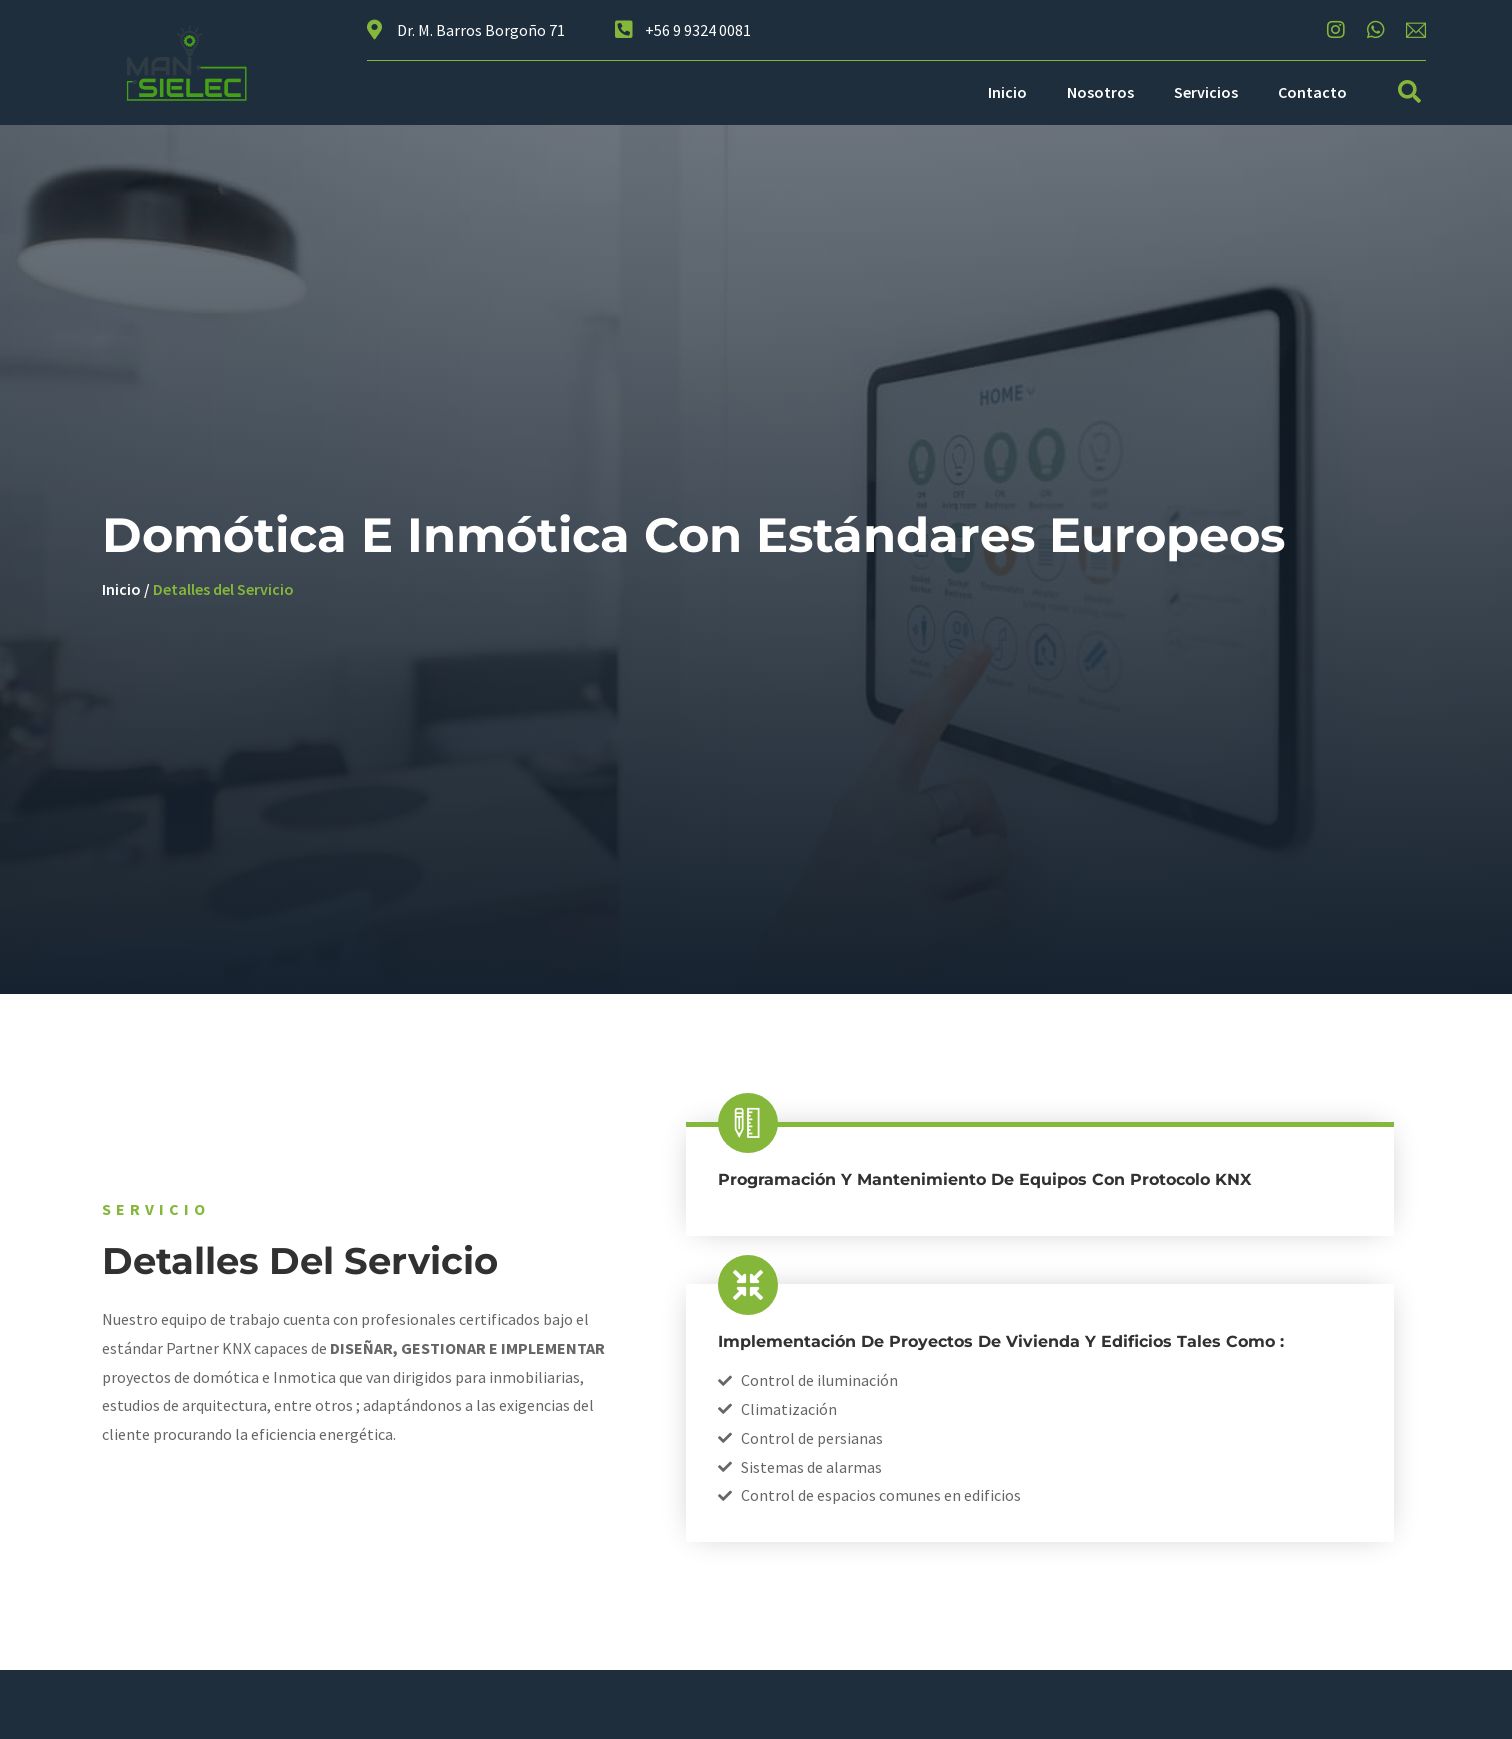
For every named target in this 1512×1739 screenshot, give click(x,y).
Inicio (1007, 92)
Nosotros (1100, 92)
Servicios (1206, 92)
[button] (1409, 92)
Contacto (1312, 92)
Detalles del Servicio (223, 589)
